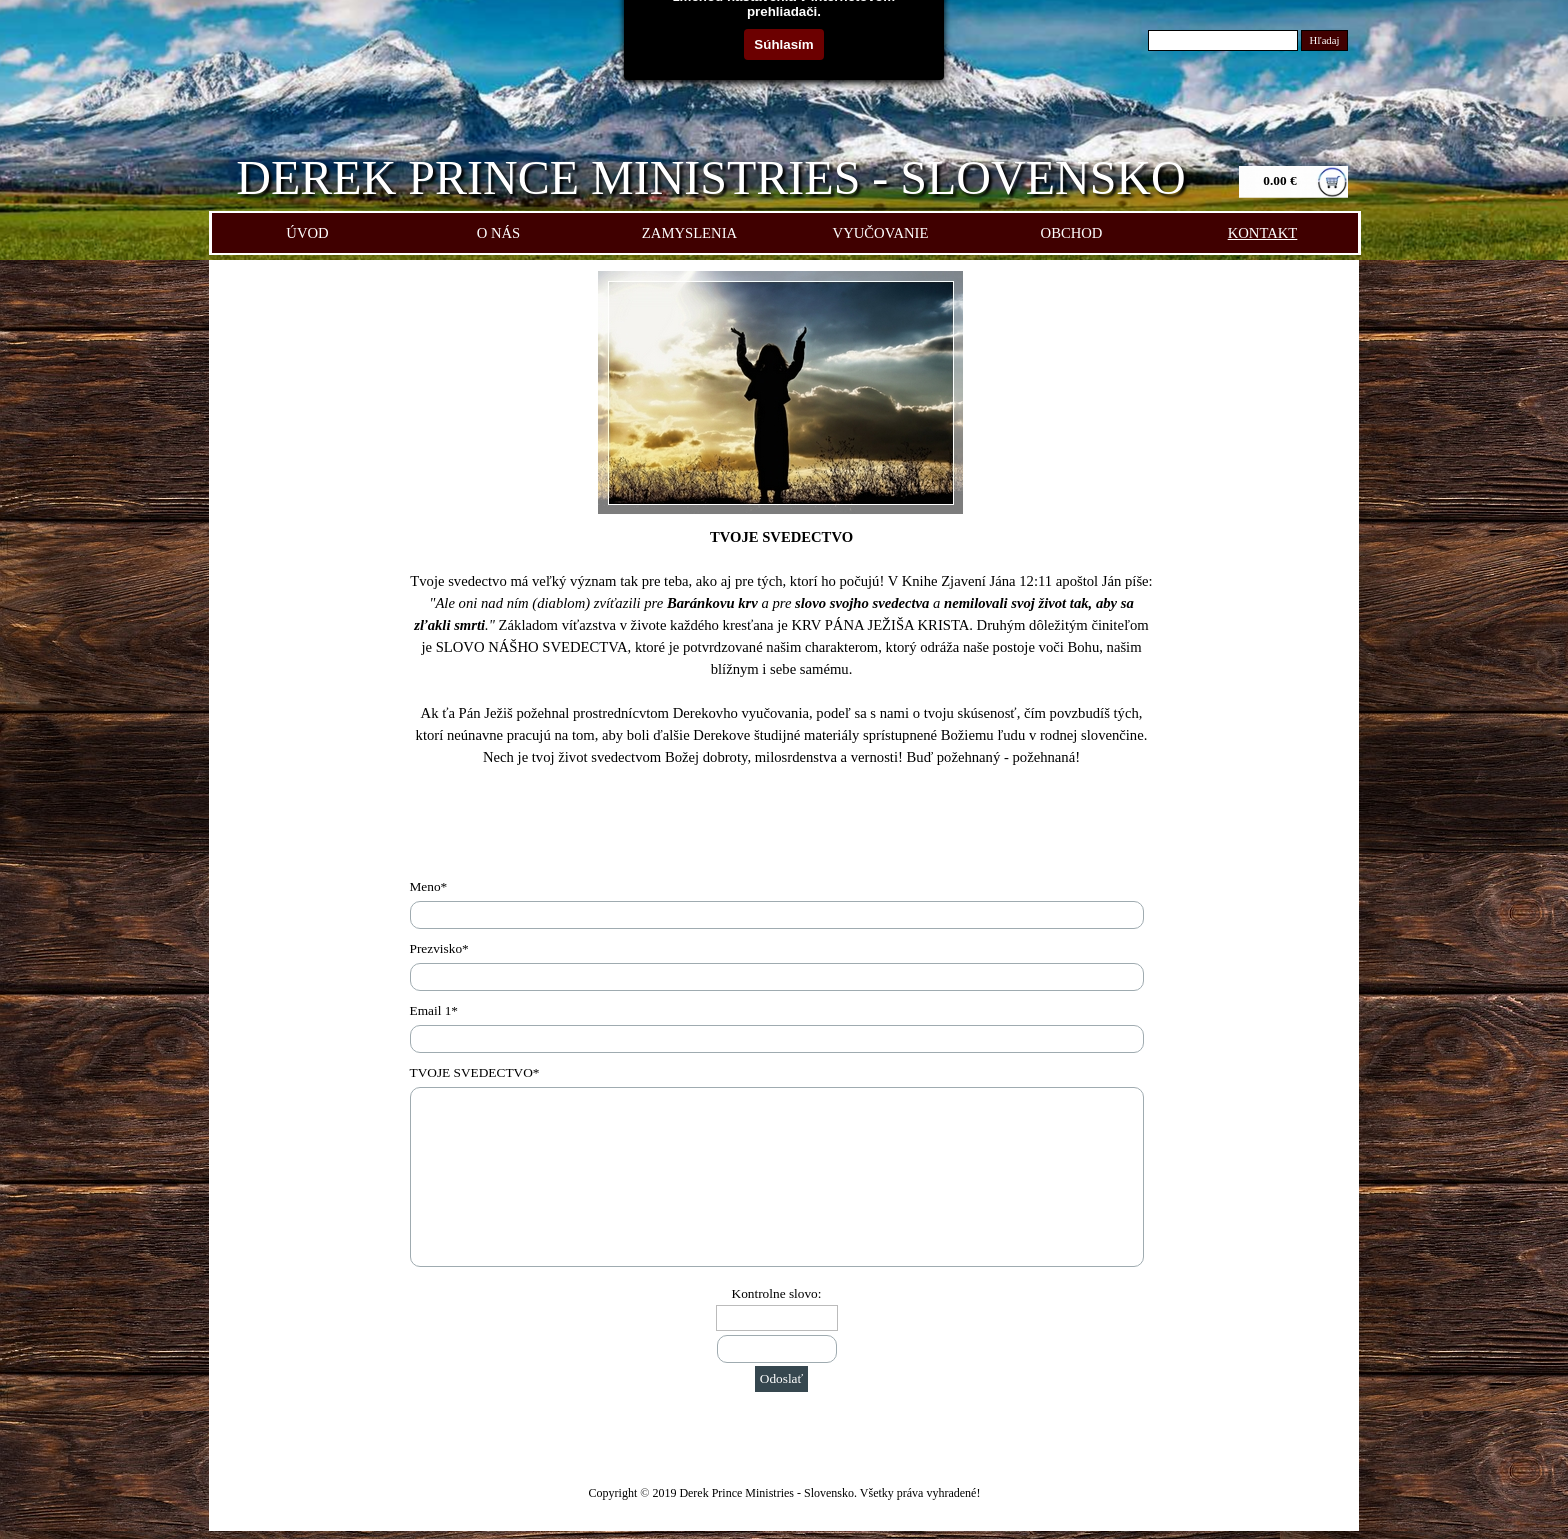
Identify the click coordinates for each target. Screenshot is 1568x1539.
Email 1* (434, 1010)
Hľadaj (1325, 40)
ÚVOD (307, 233)
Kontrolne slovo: (777, 1293)
